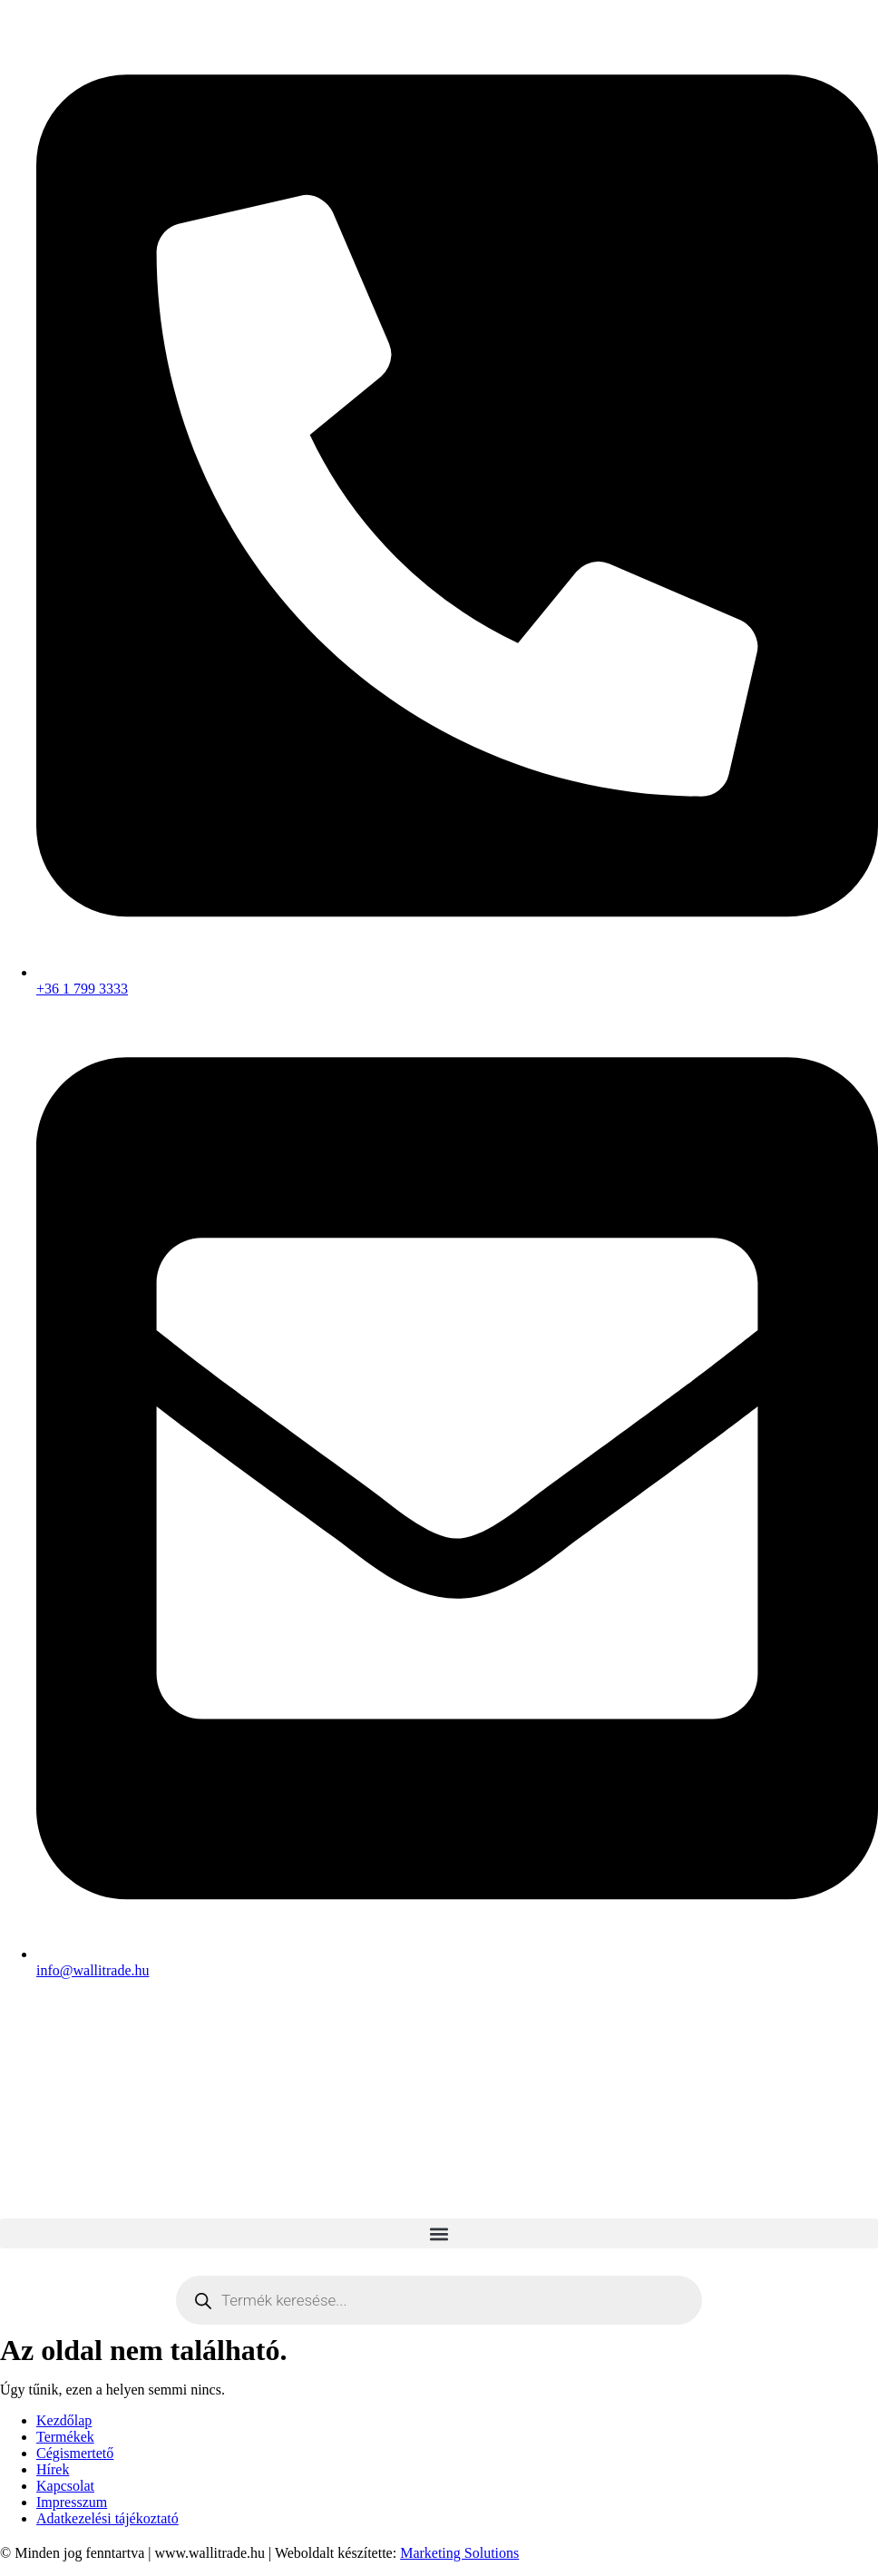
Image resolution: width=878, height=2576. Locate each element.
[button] (439, 2233)
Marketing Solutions (459, 2553)
